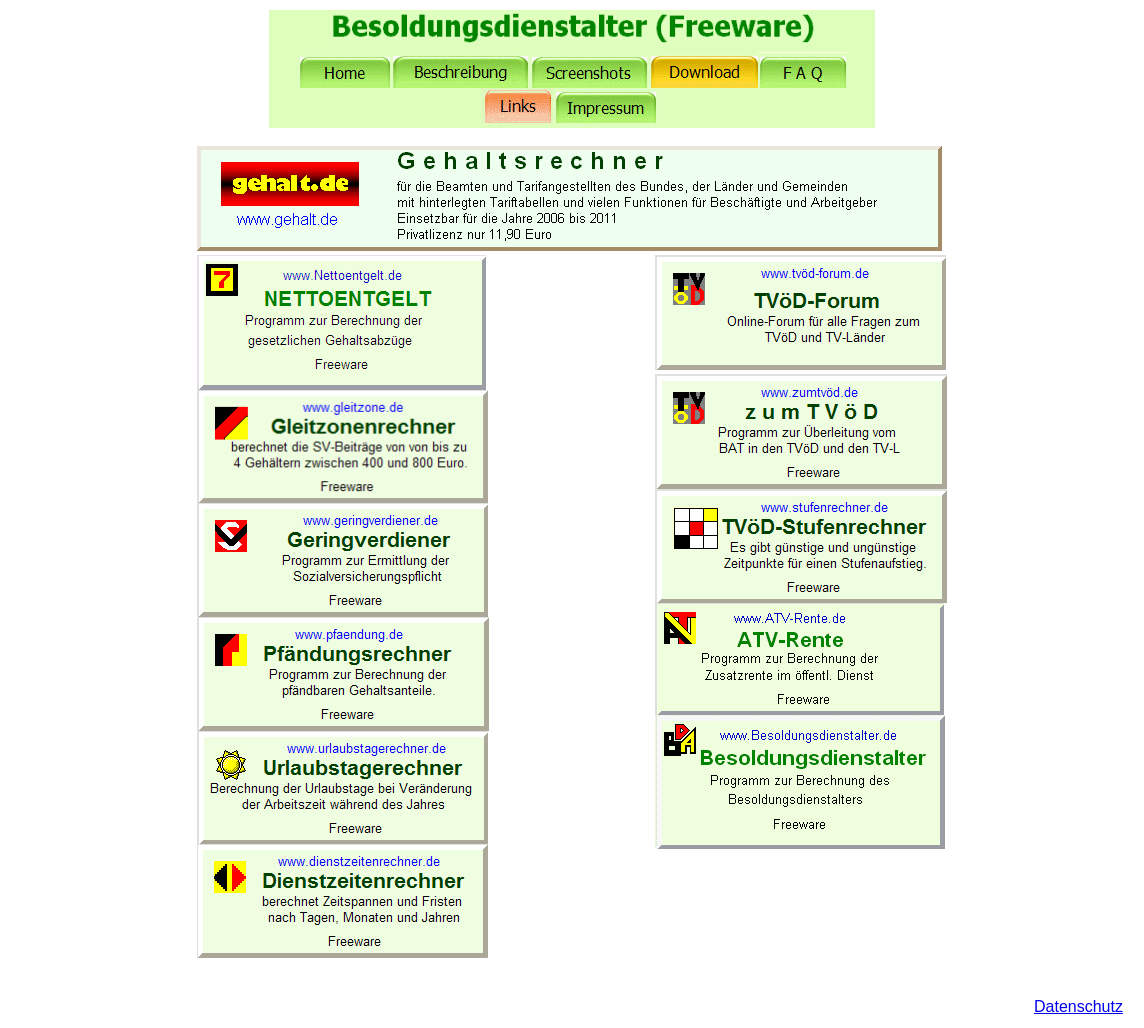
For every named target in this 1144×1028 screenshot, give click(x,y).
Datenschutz (1078, 1006)
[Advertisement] (572, 555)
